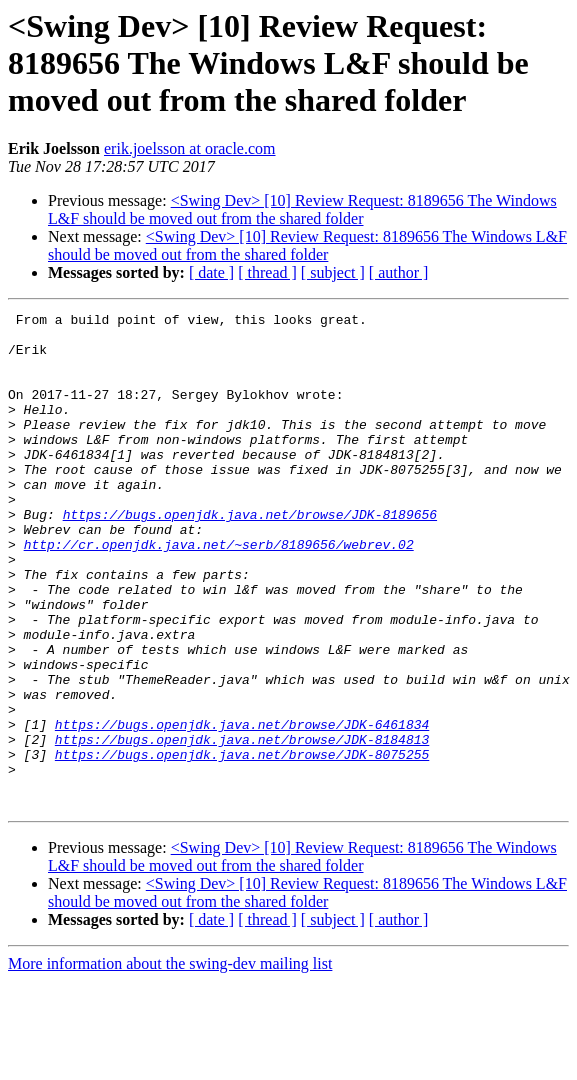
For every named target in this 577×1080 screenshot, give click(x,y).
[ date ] (211, 272)
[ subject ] (333, 272)
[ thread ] (267, 272)
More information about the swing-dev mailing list (170, 1062)
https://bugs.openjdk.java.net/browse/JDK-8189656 (250, 556)
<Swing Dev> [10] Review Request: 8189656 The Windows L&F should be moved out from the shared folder (302, 209)
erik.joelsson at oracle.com (190, 148)
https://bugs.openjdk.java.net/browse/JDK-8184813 (242, 826)
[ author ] (399, 272)
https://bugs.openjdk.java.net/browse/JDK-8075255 (242, 844)
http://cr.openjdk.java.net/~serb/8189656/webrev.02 (219, 592)
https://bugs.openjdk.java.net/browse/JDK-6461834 (242, 808)
